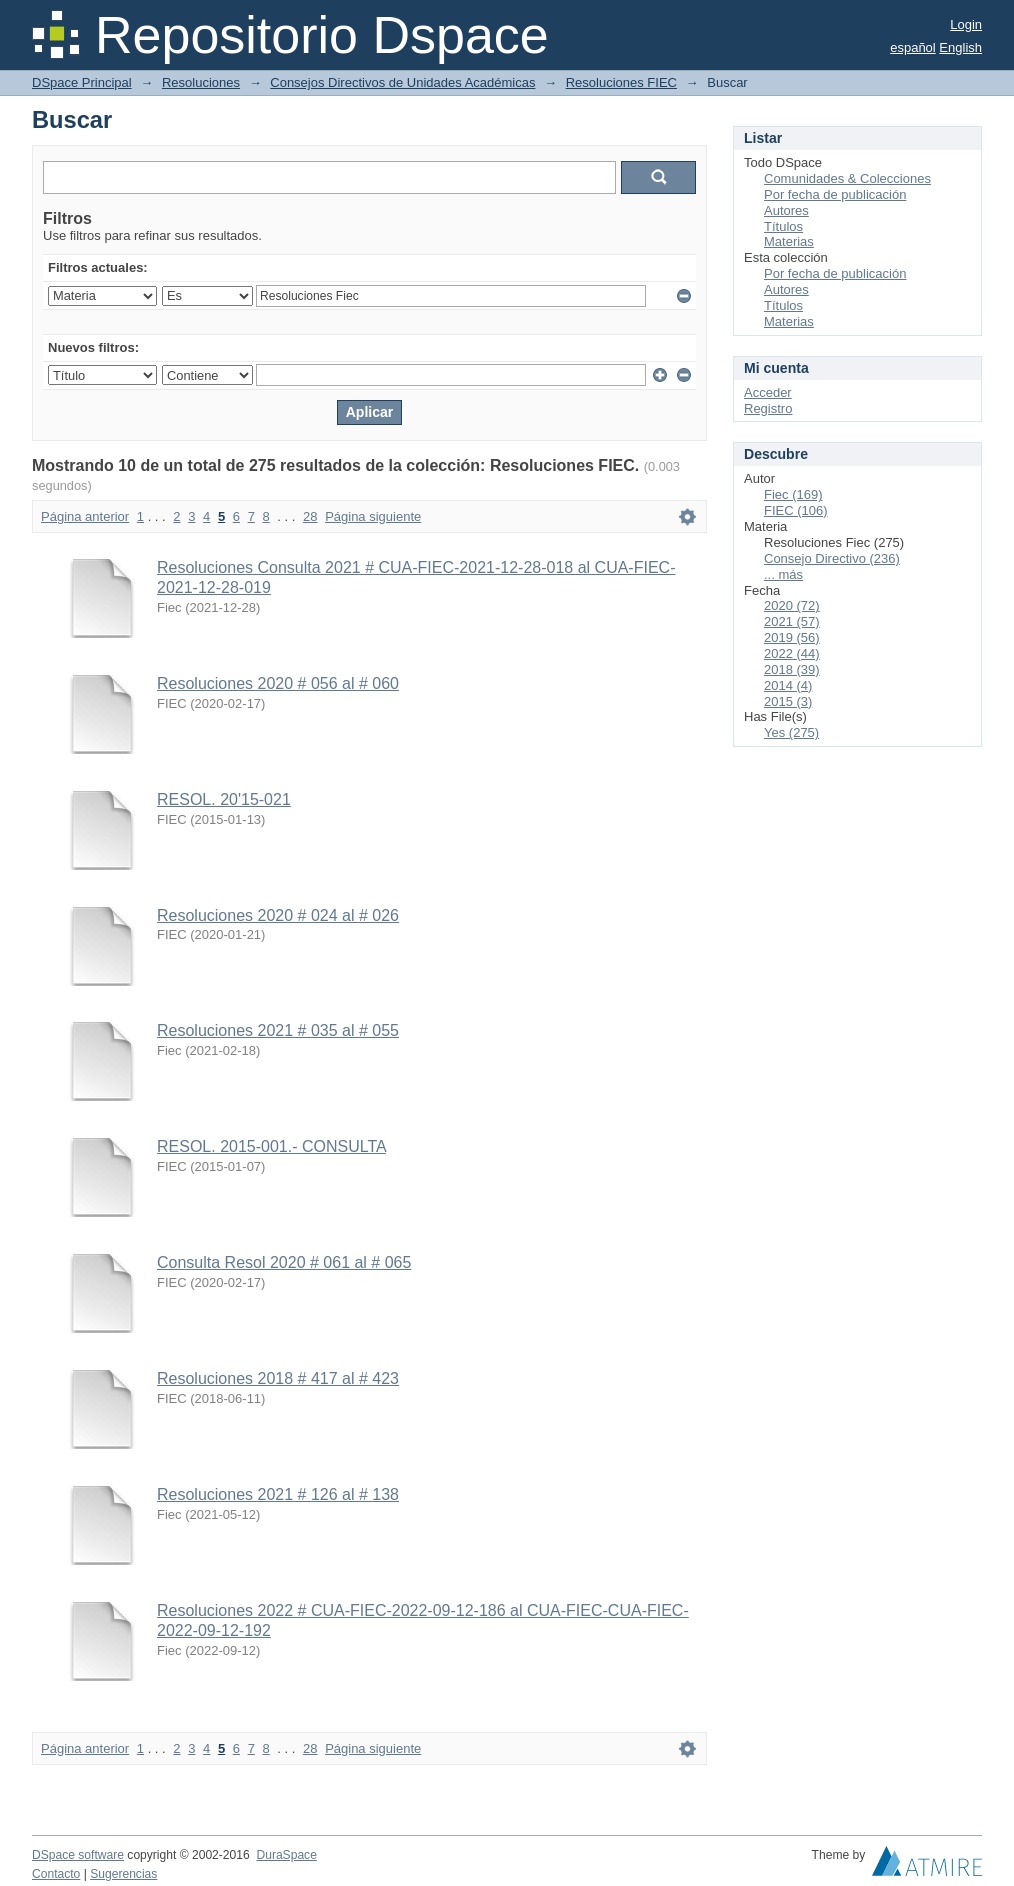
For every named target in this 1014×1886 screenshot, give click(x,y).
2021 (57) (792, 621)
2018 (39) (792, 669)
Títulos (783, 226)
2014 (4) (788, 685)
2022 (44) (792, 653)
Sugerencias (123, 1874)
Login (966, 24)
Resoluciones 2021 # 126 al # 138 (278, 1494)
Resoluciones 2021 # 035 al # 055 (278, 1030)
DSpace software (78, 1855)
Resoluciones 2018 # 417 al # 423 (278, 1378)
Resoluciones (201, 82)
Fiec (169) (793, 494)
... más (783, 574)
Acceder (768, 392)
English (960, 47)
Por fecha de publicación (835, 194)
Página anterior (85, 516)
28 (310, 516)
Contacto (56, 1874)
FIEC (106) (796, 510)
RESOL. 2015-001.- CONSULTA (271, 1146)
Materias (789, 241)
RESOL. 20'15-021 (224, 799)
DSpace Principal (82, 82)
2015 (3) (788, 701)
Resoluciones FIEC (621, 82)
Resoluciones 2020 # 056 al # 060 (278, 683)
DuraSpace (286, 1855)
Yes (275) (791, 732)
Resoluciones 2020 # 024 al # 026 (278, 915)
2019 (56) (792, 637)
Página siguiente (373, 516)
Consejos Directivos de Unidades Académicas (402, 82)
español (913, 47)
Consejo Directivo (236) (832, 558)
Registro (768, 408)
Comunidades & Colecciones (847, 178)
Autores (786, 210)
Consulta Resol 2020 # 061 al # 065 (284, 1262)
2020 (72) (792, 605)
